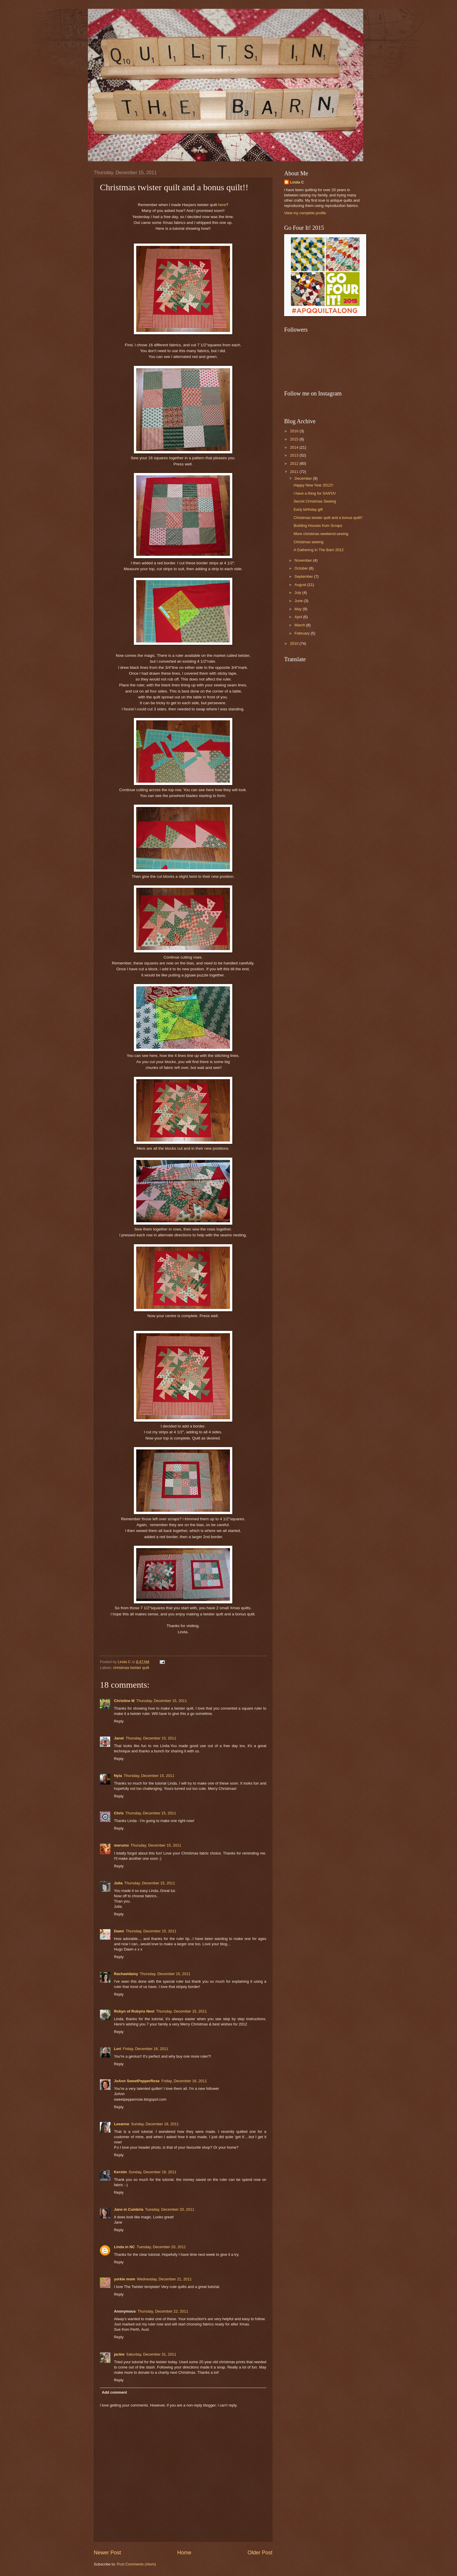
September (304, 576)
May (298, 609)
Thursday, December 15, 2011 (161, 1701)
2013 (294, 455)
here (222, 205)
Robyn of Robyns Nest (134, 2011)
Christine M (124, 1701)
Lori (117, 2049)
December (303, 478)
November (303, 560)
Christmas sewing (308, 542)
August (300, 584)
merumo (121, 1845)
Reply (119, 1721)
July (298, 592)
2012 (294, 463)
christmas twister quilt (131, 1667)
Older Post (260, 2553)
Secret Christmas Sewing (315, 501)
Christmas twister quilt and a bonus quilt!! (328, 517)
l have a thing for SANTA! (315, 493)
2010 (294, 643)
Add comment (114, 2392)
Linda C (297, 182)
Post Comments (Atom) (136, 2564)
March (300, 625)
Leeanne (121, 2124)
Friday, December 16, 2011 (145, 2049)
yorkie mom (124, 2279)
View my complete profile (305, 213)
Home (184, 2553)
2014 (294, 447)
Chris (119, 1813)
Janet (119, 1738)
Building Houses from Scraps (318, 525)
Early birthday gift (308, 509)
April (298, 617)
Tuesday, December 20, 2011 (169, 2209)
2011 (294, 471)
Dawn (119, 1931)
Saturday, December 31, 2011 (151, 2354)
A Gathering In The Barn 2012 (319, 550)
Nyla (118, 1775)
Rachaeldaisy (126, 1974)
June (299, 601)
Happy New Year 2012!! (313, 485)
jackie (119, 2354)
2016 (294, 431)
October (301, 568)
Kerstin (120, 2172)
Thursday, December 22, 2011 (162, 2311)
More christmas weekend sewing (321, 534)
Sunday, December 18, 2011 (155, 2124)
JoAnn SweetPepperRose (137, 2081)
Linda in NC (124, 2247)
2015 (294, 439)
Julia (118, 1883)
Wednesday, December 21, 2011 (164, 2279)
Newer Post (107, 2553)
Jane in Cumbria (128, 2209)
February (302, 633)
